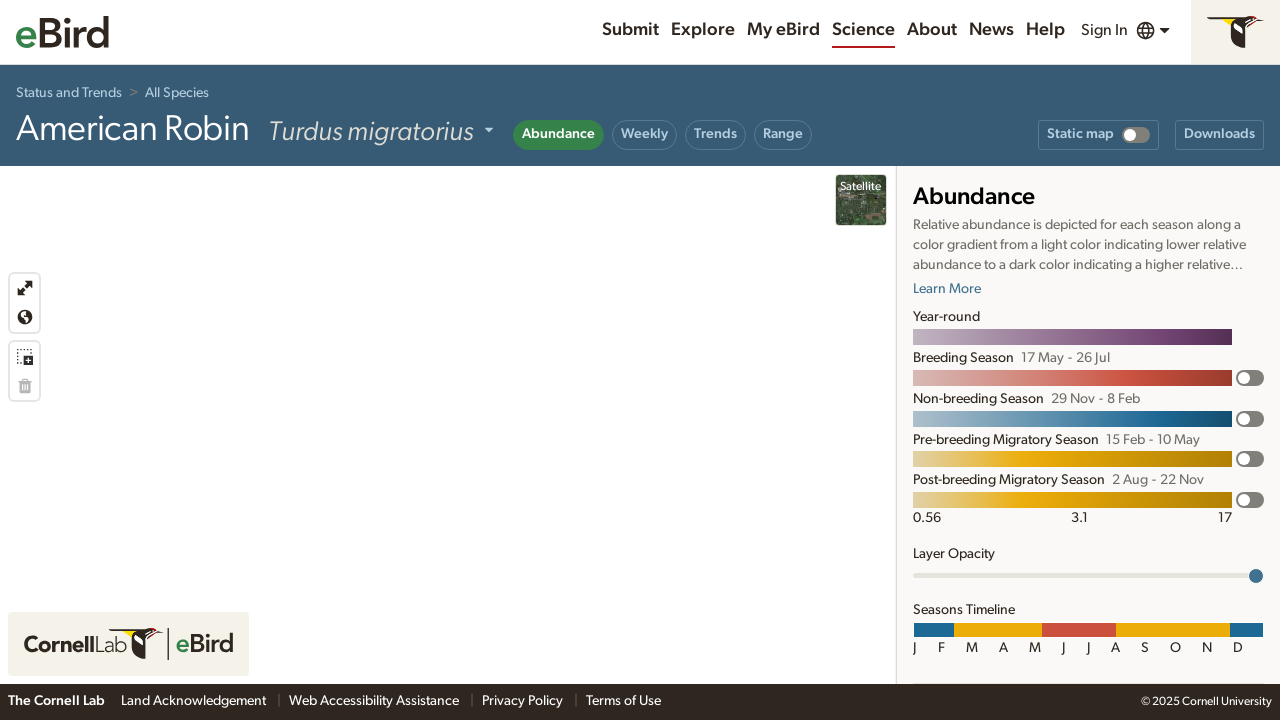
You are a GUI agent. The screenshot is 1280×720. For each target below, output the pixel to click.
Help (1045, 30)
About (932, 30)
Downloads (1219, 134)
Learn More (947, 289)
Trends (715, 134)
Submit (630, 30)
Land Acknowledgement (195, 701)
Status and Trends (69, 93)
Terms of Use (623, 701)
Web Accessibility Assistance (375, 701)
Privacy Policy (524, 701)
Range (783, 134)
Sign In (1104, 30)
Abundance (558, 134)
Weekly (644, 134)
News (991, 30)
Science (863, 30)
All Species (177, 93)
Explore (703, 30)
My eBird (783, 30)
